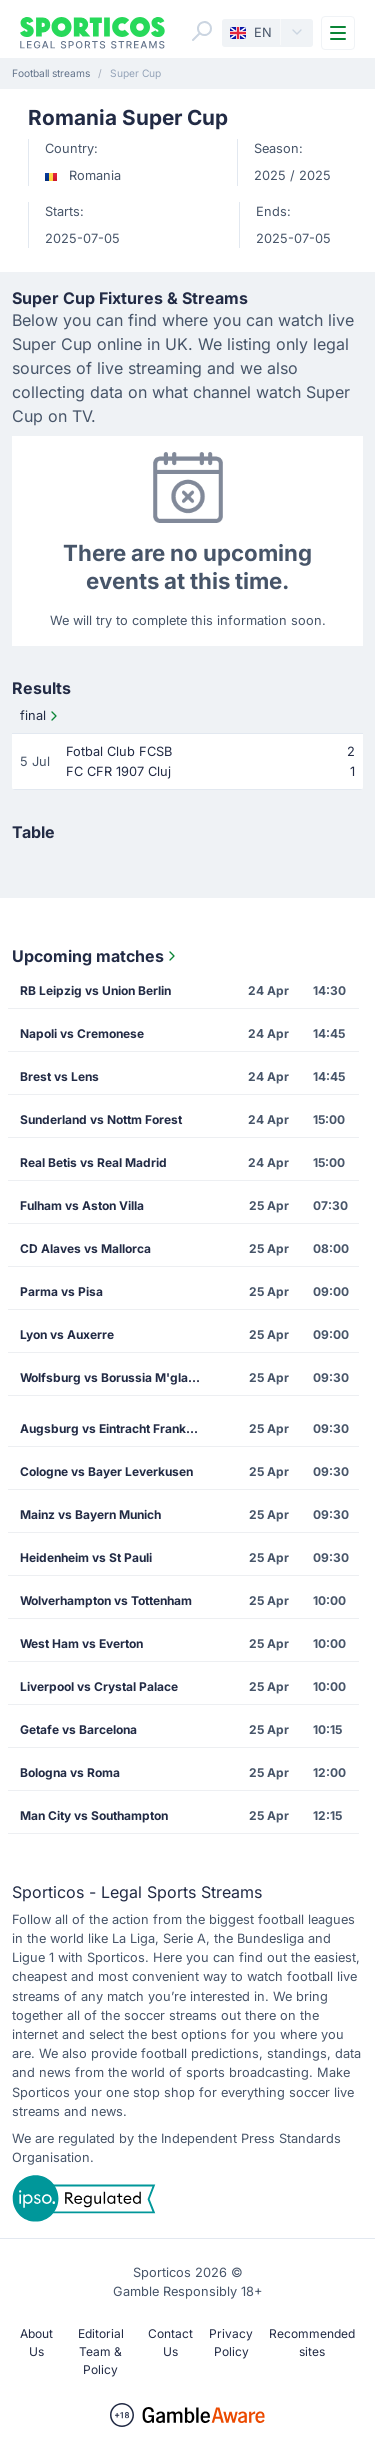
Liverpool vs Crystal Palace (99, 1686)
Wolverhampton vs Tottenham (106, 1600)
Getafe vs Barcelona (78, 1729)
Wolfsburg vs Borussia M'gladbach (116, 1377)
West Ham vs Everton (81, 1643)
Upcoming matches (96, 956)
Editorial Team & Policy (101, 2351)
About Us (36, 2342)
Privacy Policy (231, 2342)
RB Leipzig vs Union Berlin (95, 990)
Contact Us (170, 2342)
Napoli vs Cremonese (82, 1033)
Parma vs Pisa (61, 1291)
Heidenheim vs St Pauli (86, 1557)
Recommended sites (312, 2342)
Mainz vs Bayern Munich (90, 1514)
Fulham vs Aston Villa (82, 1205)
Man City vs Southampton (94, 1815)
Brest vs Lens (59, 1076)
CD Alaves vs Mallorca (85, 1248)
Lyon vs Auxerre (67, 1334)
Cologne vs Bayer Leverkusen (106, 1471)
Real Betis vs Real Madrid (93, 1162)
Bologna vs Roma (70, 1772)
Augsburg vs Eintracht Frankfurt (113, 1428)
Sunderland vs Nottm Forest (101, 1119)
